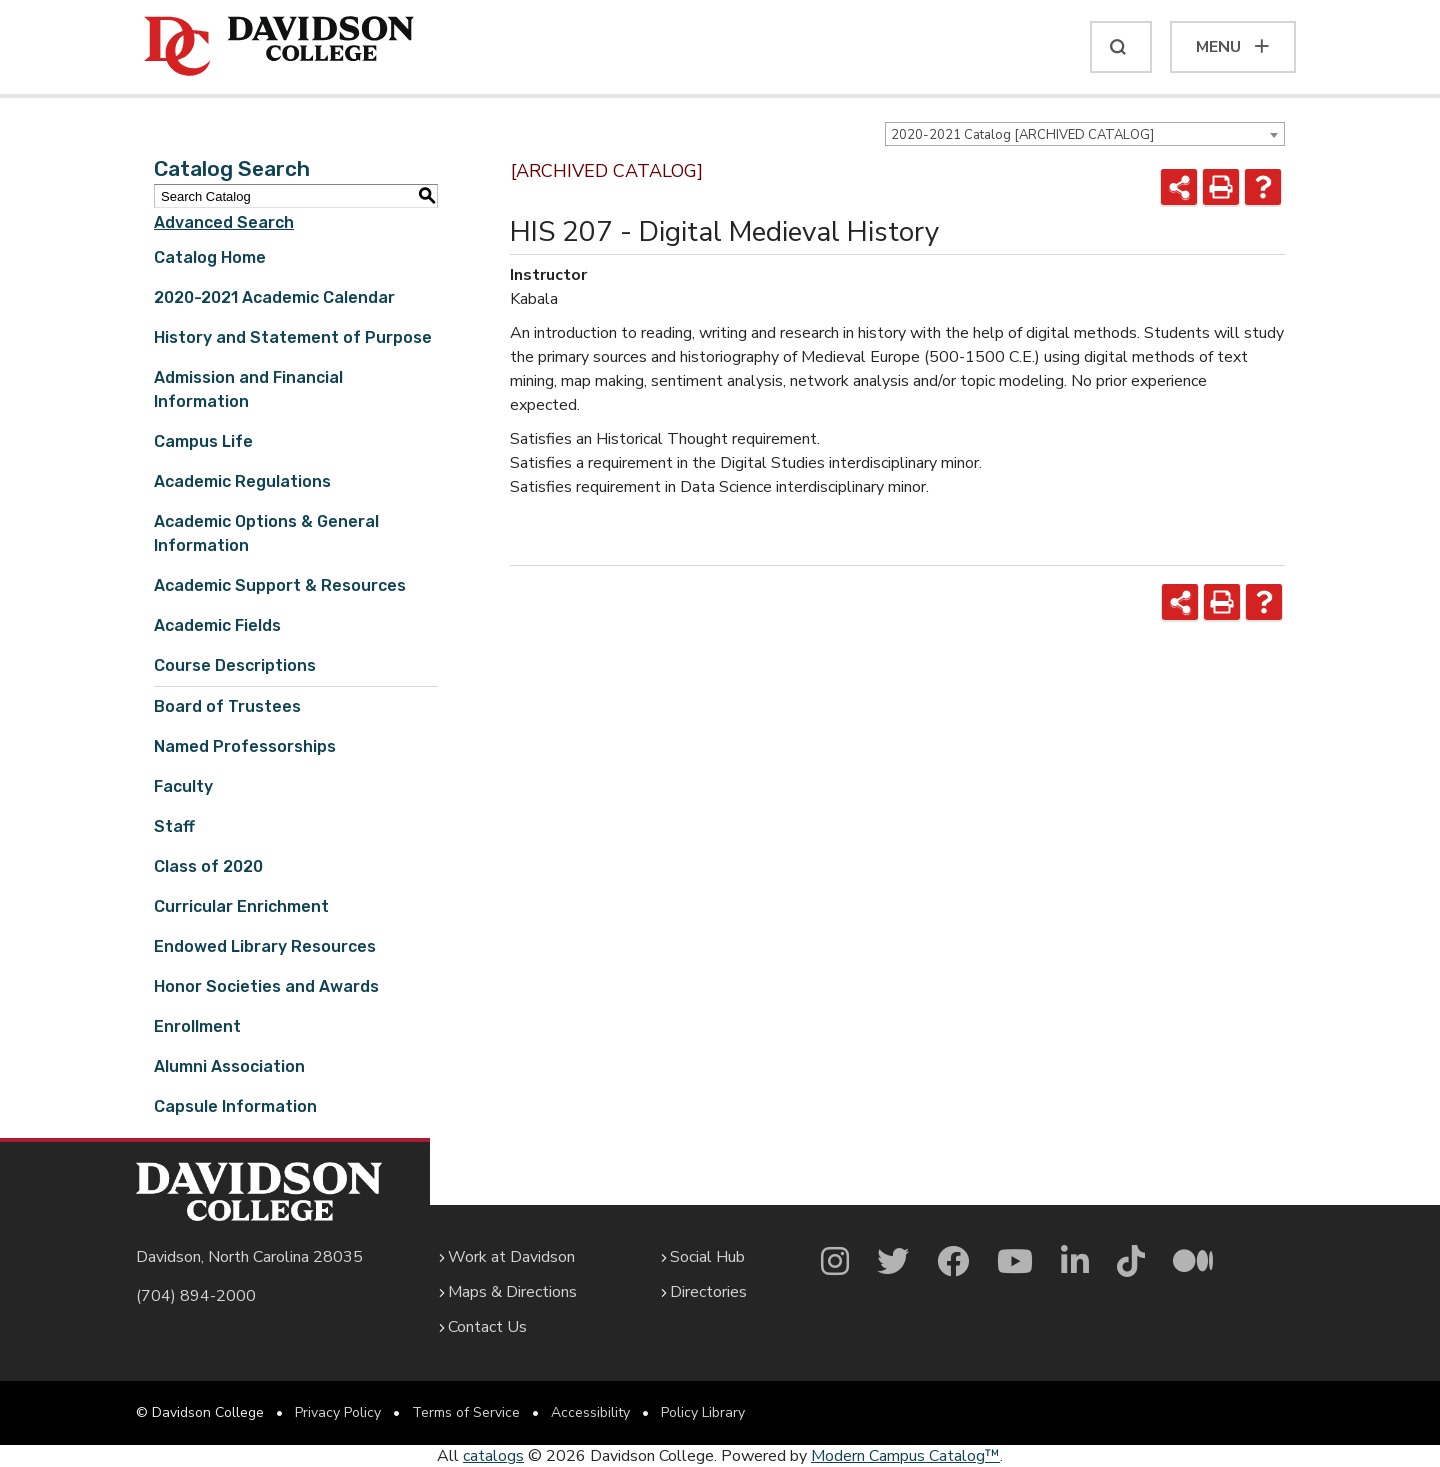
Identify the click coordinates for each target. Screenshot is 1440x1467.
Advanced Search (224, 222)
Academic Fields (217, 625)
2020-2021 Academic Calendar (274, 297)
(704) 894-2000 (196, 1296)
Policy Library (703, 1412)
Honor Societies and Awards (266, 986)
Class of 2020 (208, 866)
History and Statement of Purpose (293, 337)
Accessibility (590, 1412)
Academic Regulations (242, 481)
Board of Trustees (227, 706)
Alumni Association (229, 1066)
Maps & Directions (512, 1292)
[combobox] (1085, 134)
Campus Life (203, 441)
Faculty (183, 786)
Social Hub (707, 1257)
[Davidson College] (279, 47)
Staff (174, 826)
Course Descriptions (235, 665)
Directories (708, 1292)
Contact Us (487, 1327)
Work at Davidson (511, 1257)
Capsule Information (235, 1106)
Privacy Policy (338, 1412)
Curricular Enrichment (241, 906)
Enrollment (197, 1026)
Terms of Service (466, 1412)
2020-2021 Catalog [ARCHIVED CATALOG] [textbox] (1022, 135)
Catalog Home (210, 257)
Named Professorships (245, 746)
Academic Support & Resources (280, 585)
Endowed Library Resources (265, 946)
